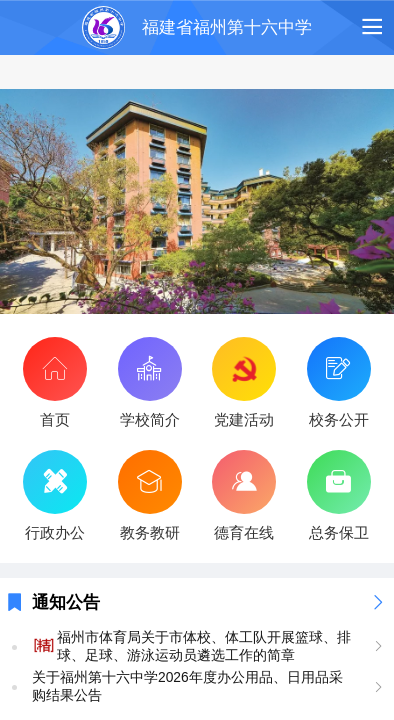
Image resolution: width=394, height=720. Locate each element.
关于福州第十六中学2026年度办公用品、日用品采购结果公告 (187, 686)
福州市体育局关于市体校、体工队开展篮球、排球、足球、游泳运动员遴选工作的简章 (204, 646)
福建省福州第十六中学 (227, 27)
